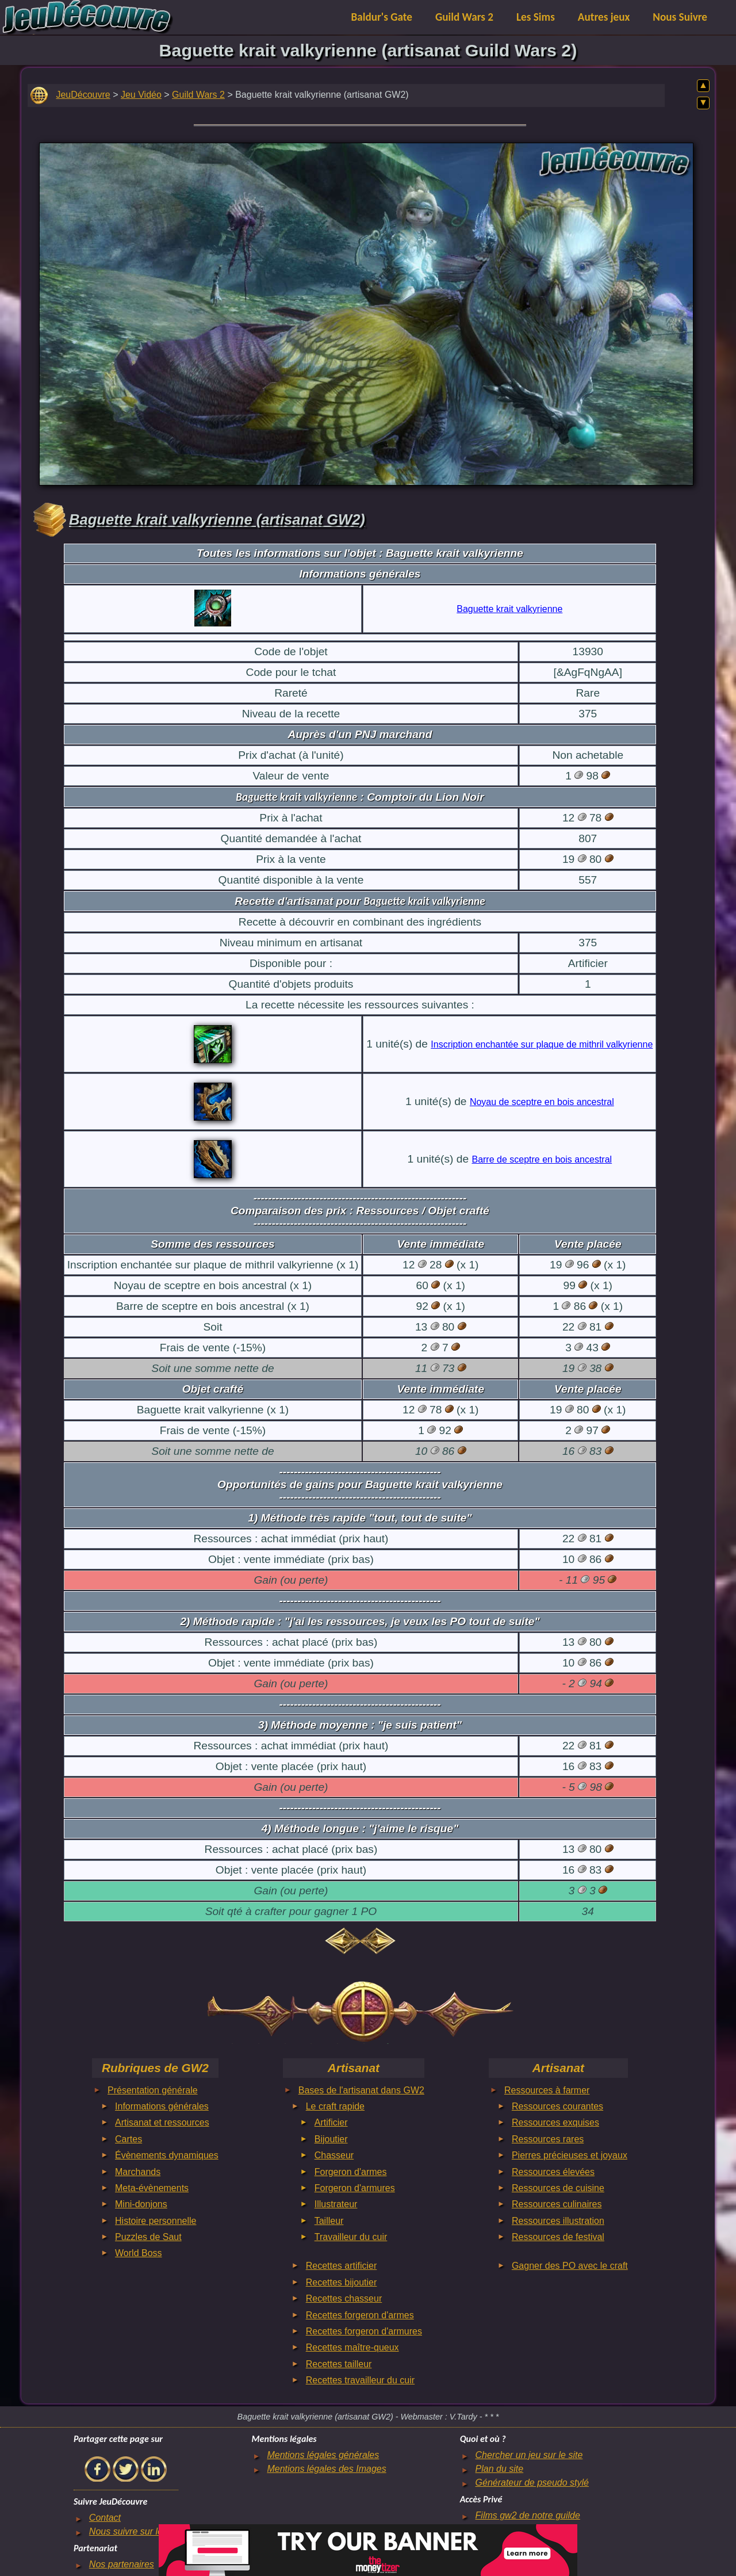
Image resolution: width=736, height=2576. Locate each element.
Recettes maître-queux (352, 2347)
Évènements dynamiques (166, 2155)
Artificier (331, 2122)
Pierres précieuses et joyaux (569, 2155)
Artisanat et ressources (162, 2122)
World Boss (138, 2253)
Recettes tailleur (339, 2364)
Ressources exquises (555, 2122)
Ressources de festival (558, 2237)
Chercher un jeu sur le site (529, 2455)
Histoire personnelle (155, 2221)
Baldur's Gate (381, 17)
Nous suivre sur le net (133, 2531)
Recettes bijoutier (341, 2282)
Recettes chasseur (344, 2298)
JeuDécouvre (83, 95)
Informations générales (162, 2106)
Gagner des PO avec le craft (570, 2266)
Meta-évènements (152, 2188)
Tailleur (329, 2221)
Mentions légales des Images (326, 2469)
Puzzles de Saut (148, 2237)
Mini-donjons (141, 2204)
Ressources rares (548, 2139)
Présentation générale (153, 2090)
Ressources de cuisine (558, 2188)
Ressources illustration (558, 2221)
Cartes (128, 2139)
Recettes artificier (341, 2266)
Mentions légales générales (323, 2455)
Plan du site (500, 2469)
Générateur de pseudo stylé (532, 2482)
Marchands (137, 2172)
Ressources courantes (557, 2106)
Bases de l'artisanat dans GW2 (361, 2090)
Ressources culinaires (557, 2204)
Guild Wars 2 (464, 17)
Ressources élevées (553, 2172)
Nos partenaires (121, 2564)
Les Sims (535, 17)
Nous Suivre (680, 17)
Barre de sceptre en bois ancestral (541, 1159)
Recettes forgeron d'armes (360, 2315)
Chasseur (334, 2155)
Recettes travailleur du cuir (360, 2380)
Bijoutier (331, 2139)
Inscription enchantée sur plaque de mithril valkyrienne (542, 1044)
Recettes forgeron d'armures (364, 2331)
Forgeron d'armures (355, 2188)
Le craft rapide (335, 2106)
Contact (105, 2518)
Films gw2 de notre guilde (528, 2515)
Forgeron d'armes (351, 2172)
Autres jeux (604, 17)
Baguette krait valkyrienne (509, 609)
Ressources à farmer (547, 2090)
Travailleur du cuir (351, 2237)
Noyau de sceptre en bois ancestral (542, 1102)
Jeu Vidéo (141, 95)
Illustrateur (336, 2204)
